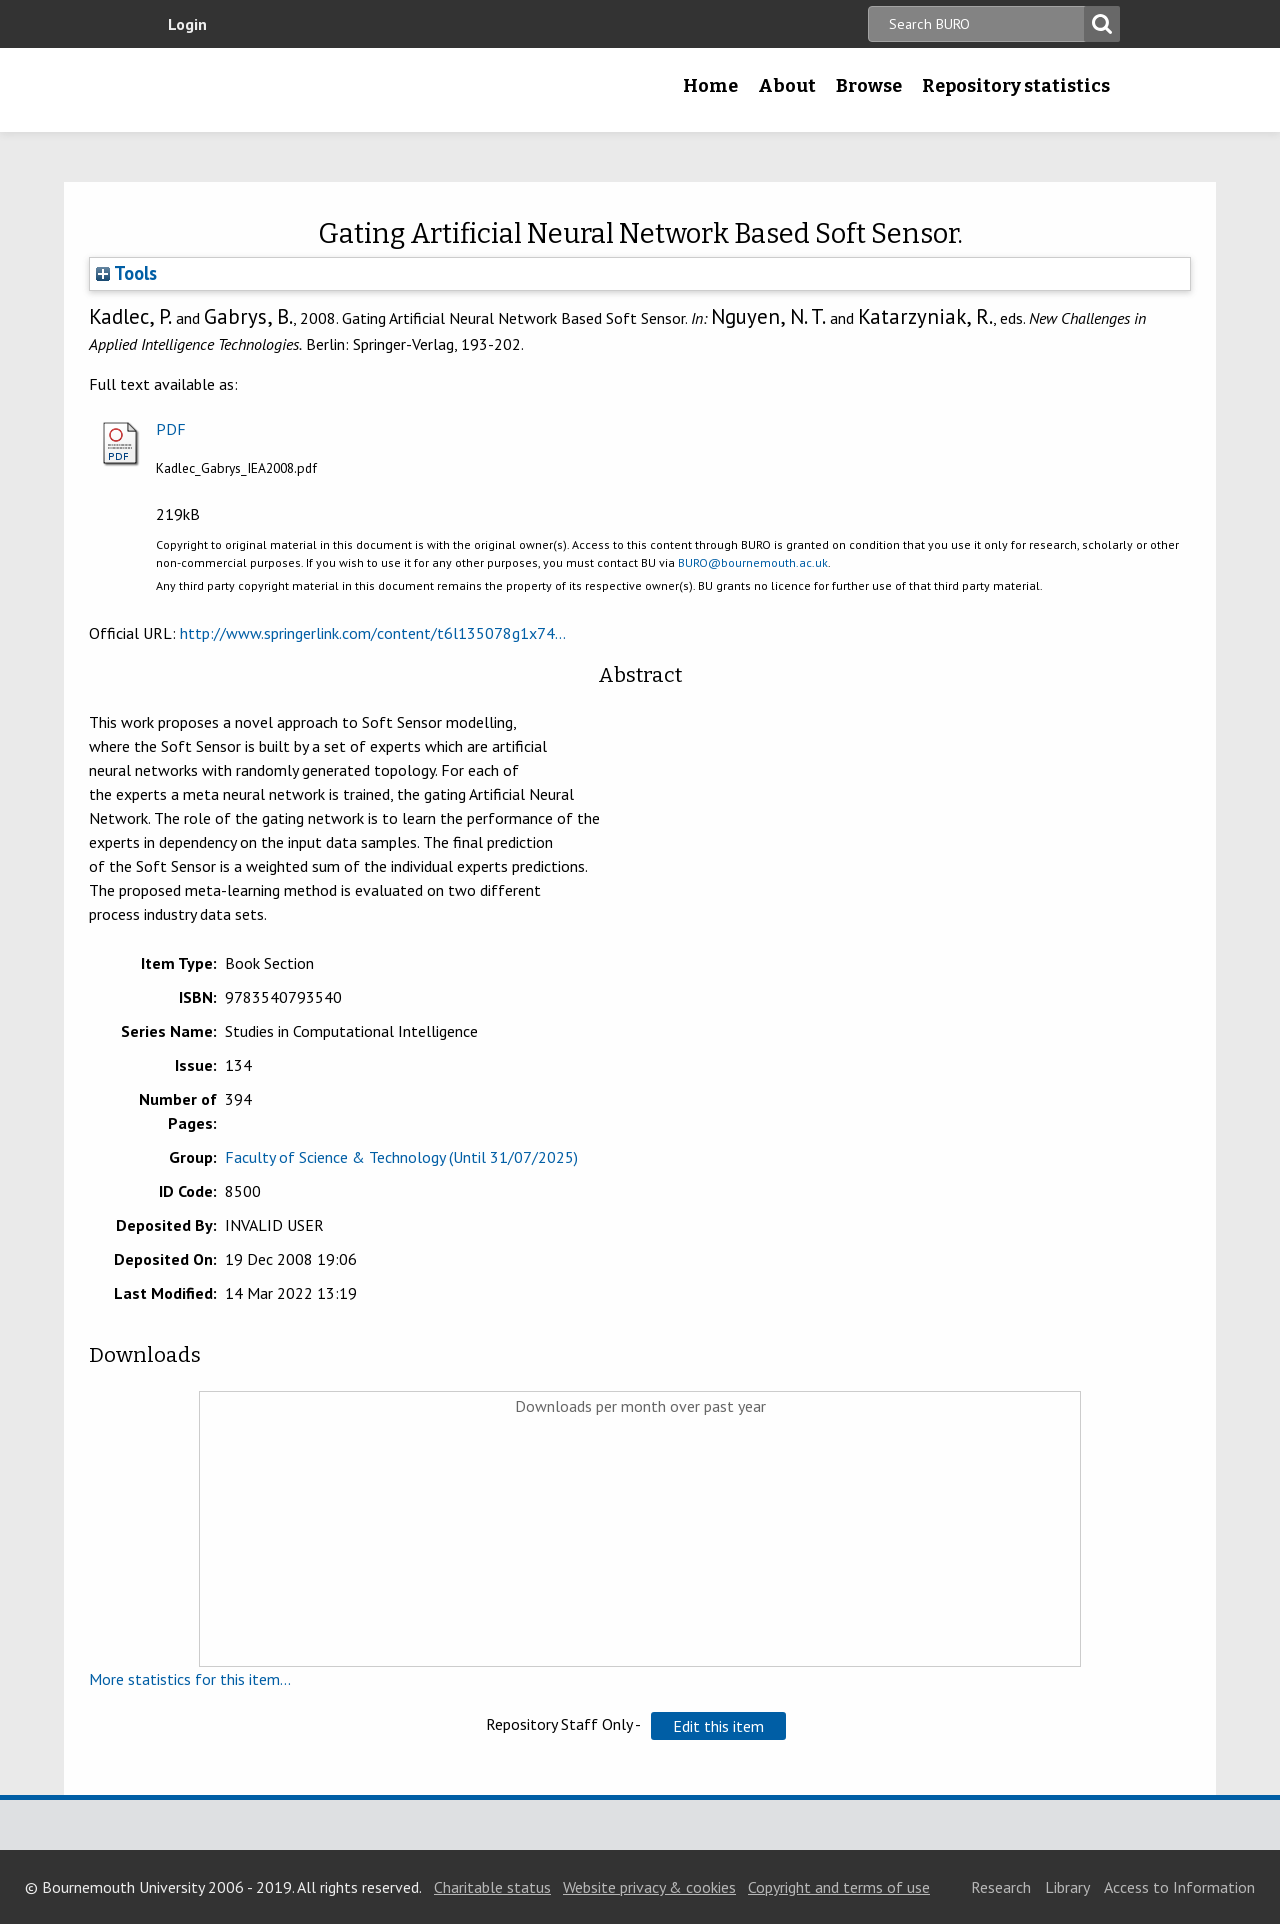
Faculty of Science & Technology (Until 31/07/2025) (401, 1157)
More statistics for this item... (190, 1679)
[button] (718, 1726)
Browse (869, 86)
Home (710, 86)
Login (187, 24)
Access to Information (1179, 1887)
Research (1001, 1887)
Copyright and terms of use (839, 1887)
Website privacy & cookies (649, 1887)
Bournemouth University (285, 90)
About (787, 86)
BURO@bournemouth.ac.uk (753, 562)
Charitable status (492, 1887)
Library (1067, 1887)
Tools (126, 273)
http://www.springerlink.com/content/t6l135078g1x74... (373, 633)
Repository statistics (1016, 86)
